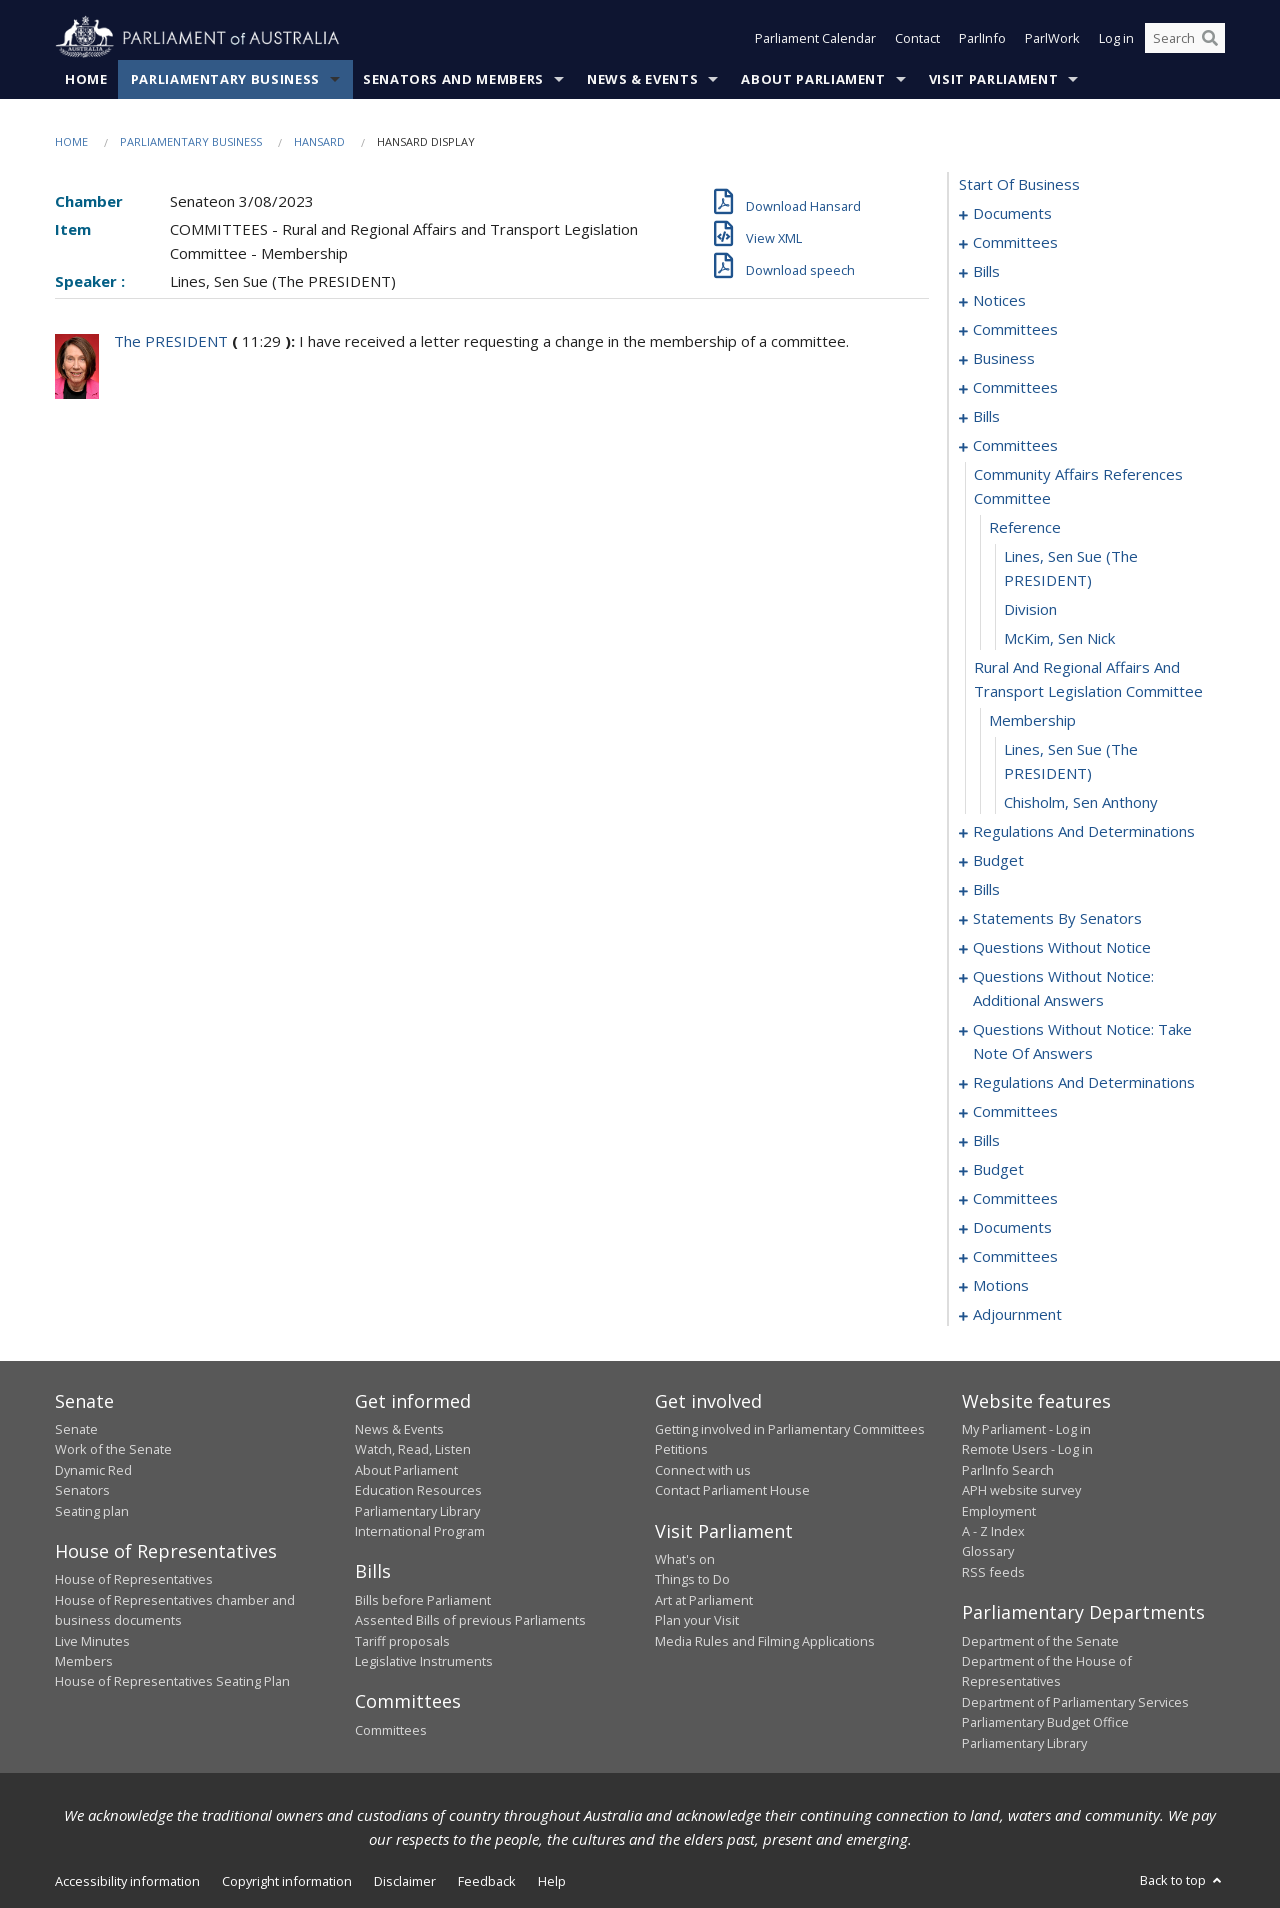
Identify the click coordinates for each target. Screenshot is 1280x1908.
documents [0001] (1012, 213)
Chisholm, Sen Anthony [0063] (1081, 802)
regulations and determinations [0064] (1084, 831)
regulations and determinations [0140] (1084, 1082)
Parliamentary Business (225, 79)
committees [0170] (1015, 1256)
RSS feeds (993, 1572)
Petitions (681, 1449)
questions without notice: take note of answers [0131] (1082, 1041)
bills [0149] (986, 1140)
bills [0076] (986, 889)
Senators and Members (453, 79)
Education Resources (418, 1490)
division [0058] (1030, 609)
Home (86, 79)
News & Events (642, 79)
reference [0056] (1025, 527)
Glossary (988, 1551)
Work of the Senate (113, 1449)
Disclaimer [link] (405, 1881)
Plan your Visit (697, 1620)
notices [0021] (999, 300)
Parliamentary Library (417, 1511)
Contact (917, 38)
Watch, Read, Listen (413, 1449)
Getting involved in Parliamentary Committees (790, 1429)
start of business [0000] (1019, 184)
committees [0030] (1015, 387)
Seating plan (92, 1511)
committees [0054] (1015, 445)
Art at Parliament (704, 1600)
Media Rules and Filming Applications (765, 1641)
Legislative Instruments (424, 1661)
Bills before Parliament (423, 1600)
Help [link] (552, 1881)
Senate (76, 1429)
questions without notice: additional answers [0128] (1063, 988)
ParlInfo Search (1008, 1470)
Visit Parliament (993, 79)
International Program (420, 1531)
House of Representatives (134, 1579)
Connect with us (703, 1470)
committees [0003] (1015, 242)
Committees (391, 1730)
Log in (1116, 38)
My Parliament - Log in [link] (1026, 1429)
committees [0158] (1015, 1198)
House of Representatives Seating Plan (172, 1681)
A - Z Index (993, 1531)
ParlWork (1052, 38)
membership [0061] (1032, 720)
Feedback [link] (487, 1881)
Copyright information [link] (287, 1881)
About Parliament (813, 79)
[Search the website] (1185, 38)
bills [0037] (986, 416)
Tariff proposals (402, 1641)
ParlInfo (982, 38)
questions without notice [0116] (1062, 947)
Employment (999, 1511)
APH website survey (1021, 1490)
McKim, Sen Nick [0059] (1059, 638)
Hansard (319, 141)
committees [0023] (1015, 329)
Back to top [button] (1182, 1880)
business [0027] (1004, 358)
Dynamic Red (93, 1470)
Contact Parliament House (732, 1490)
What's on (685, 1559)
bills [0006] (986, 271)
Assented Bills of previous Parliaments (470, 1620)
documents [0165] (1012, 1227)
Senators (82, 1490)
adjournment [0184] (1017, 1314)
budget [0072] (998, 860)
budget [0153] (998, 1169)
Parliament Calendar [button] (815, 38)
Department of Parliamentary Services (1075, 1702)
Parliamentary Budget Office (1045, 1722)
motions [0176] (1001, 1285)
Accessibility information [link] (127, 1881)
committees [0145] (1015, 1111)
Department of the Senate (1040, 1641)
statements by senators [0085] (1057, 918)
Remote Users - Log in (1027, 1449)
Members (84, 1661)
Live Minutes (92, 1641)
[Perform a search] (1210, 38)
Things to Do (692, 1579)
